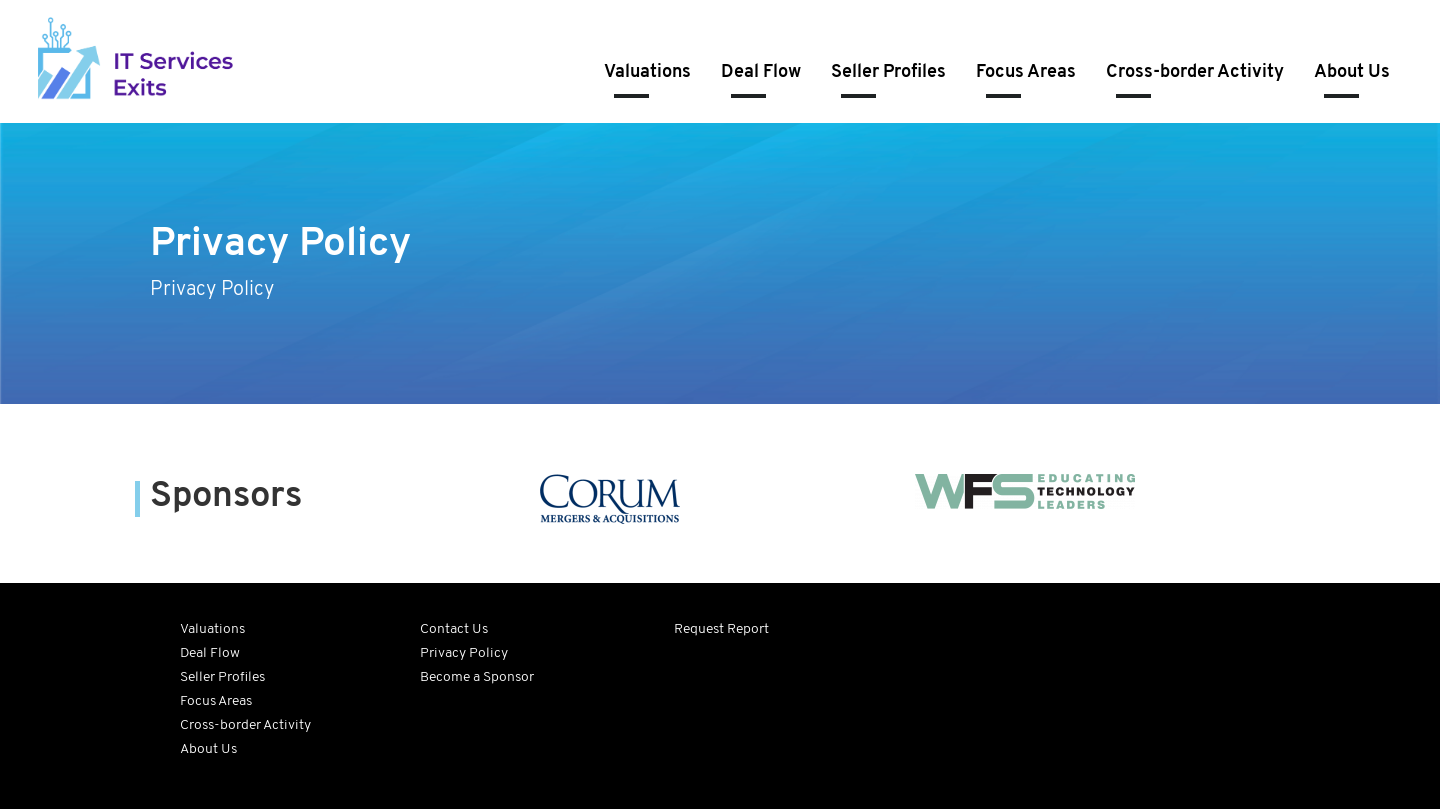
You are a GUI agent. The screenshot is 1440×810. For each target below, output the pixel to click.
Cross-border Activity (1195, 72)
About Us (1352, 72)
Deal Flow (761, 72)
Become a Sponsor (477, 677)
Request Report (721, 629)
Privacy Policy (464, 653)
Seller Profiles (888, 72)
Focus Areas (1026, 72)
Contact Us (454, 629)
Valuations (647, 72)
